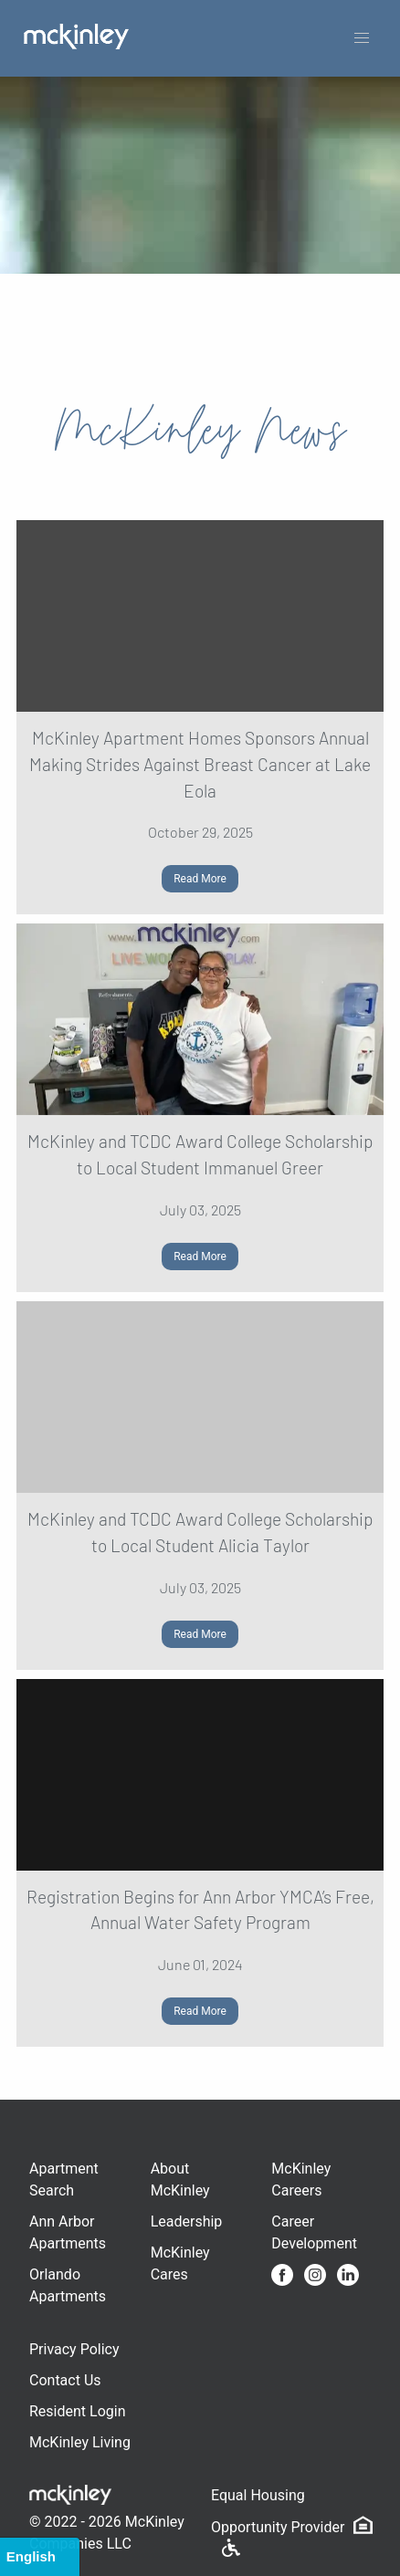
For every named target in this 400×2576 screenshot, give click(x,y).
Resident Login (77, 2411)
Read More (200, 878)
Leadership (187, 2221)
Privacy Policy (74, 2349)
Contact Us (65, 2380)
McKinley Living (80, 2442)
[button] (361, 38)
